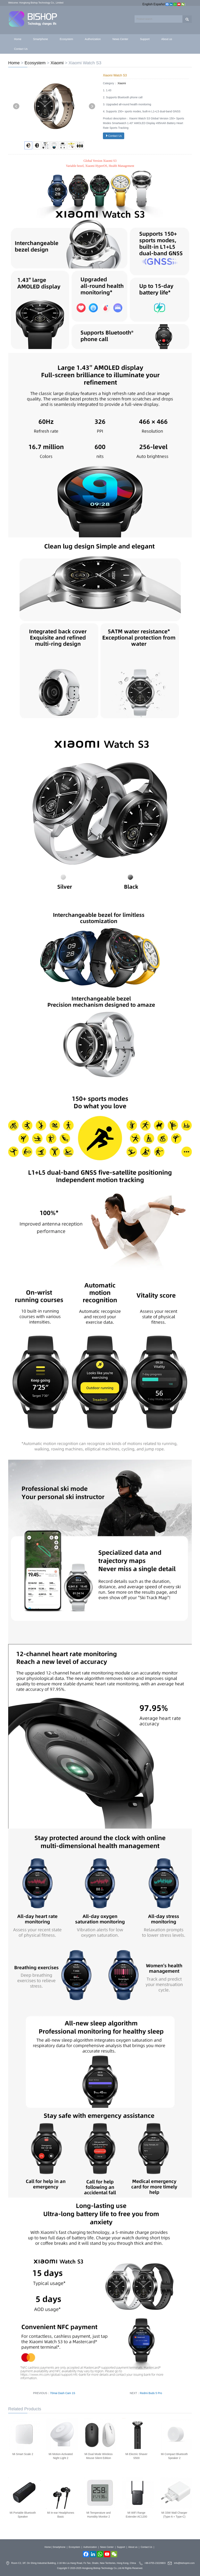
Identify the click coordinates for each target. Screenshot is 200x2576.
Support (145, 39)
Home (17, 39)
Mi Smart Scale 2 (22, 2454)
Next (92, 106)
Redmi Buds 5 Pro (151, 2393)
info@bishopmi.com (184, 2563)
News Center (120, 39)
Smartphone (40, 39)
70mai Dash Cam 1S (62, 2393)
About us (166, 39)
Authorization (93, 39)
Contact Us (21, 48)
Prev (16, 106)
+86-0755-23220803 (154, 2563)
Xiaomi (56, 62)
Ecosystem (66, 39)
